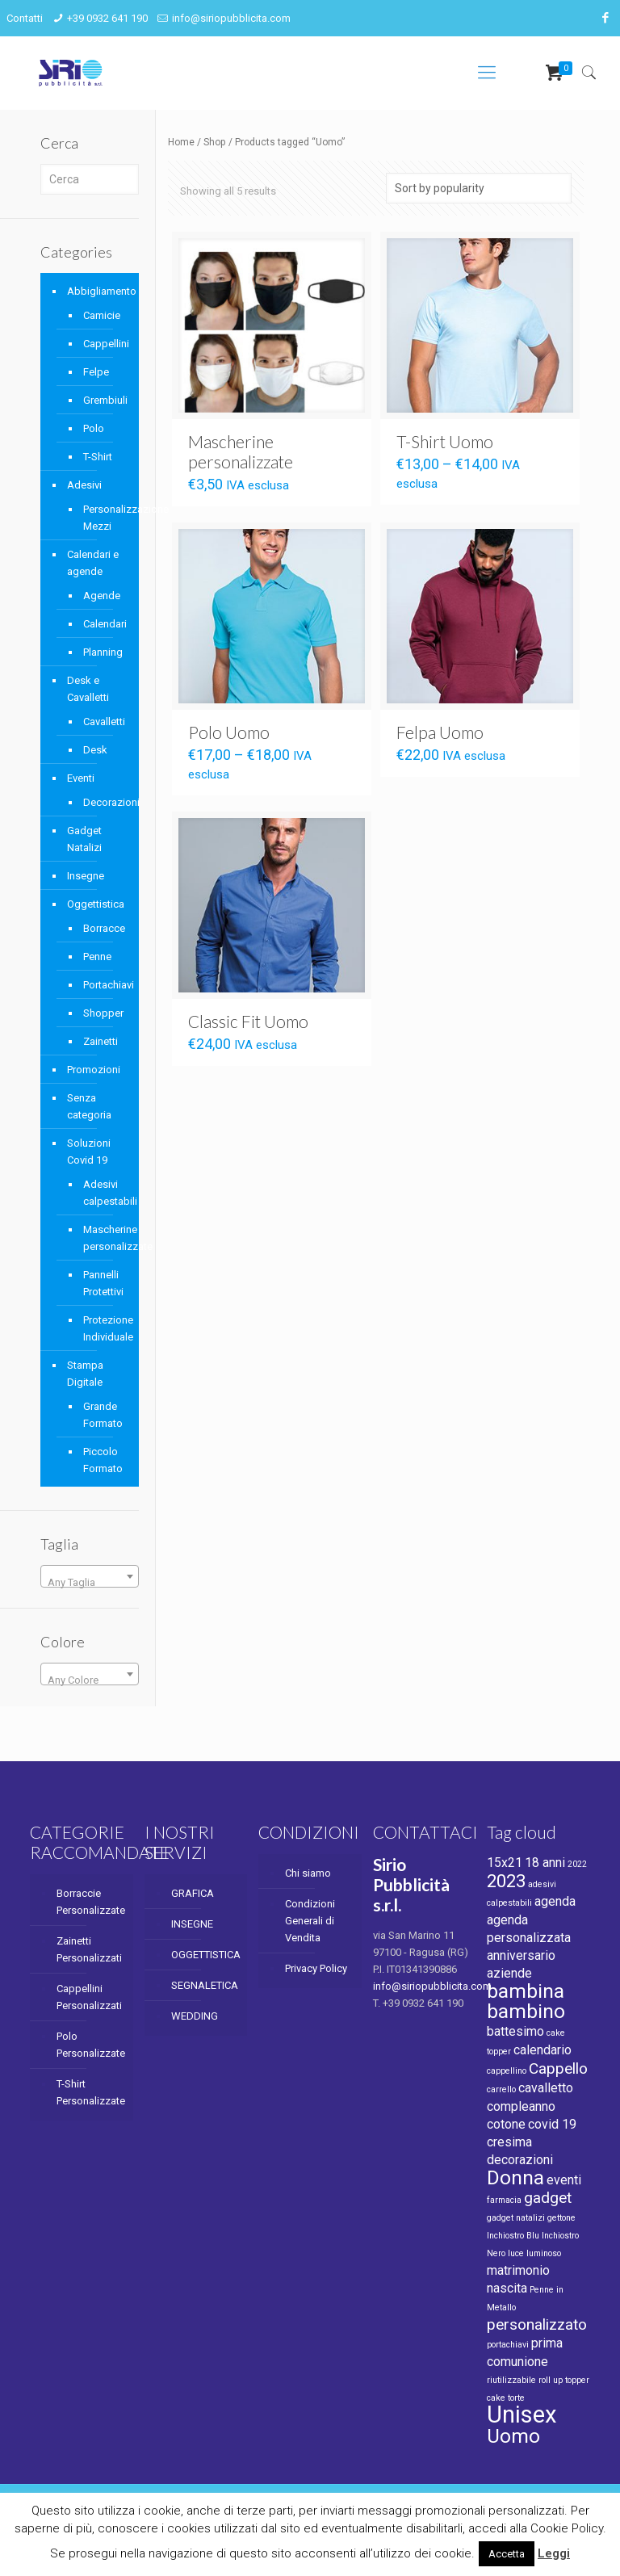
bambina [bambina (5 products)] (525, 1991)
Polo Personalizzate (90, 2044)
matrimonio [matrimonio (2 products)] (518, 2270)
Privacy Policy (316, 1968)
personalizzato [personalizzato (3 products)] (537, 2324)
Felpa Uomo (440, 732)
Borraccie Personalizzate (90, 1901)
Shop (214, 142)
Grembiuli (103, 400)
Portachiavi (103, 985)
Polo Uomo (229, 732)
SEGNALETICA (204, 1985)
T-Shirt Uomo (444, 441)
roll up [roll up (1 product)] (550, 2380)
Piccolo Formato (103, 1460)
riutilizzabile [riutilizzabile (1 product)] (511, 2380)
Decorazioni (103, 802)
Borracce (103, 928)
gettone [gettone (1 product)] (561, 2218)
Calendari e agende (93, 562)
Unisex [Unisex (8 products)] (522, 2414)
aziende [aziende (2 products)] (509, 1973)
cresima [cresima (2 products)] (509, 2142)
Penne (97, 956)
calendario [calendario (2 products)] (542, 2050)
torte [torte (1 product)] (516, 2398)
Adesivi (84, 485)
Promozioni (93, 1070)
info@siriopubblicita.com (231, 18)
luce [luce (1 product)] (516, 2253)
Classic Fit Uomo (248, 1021)
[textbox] (89, 1582)
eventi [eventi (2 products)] (564, 2180)
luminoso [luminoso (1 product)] (543, 2253)
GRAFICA (192, 1893)
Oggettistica (95, 904)
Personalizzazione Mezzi (103, 517)
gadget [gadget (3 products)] (548, 2197)
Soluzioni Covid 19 (89, 1151)
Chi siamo (308, 1873)
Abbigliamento (99, 291)
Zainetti (100, 1041)
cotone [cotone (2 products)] (506, 2124)
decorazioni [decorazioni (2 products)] (520, 2159)
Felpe (96, 372)
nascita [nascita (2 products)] (507, 2288)
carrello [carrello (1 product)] (501, 2089)
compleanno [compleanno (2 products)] (521, 2106)
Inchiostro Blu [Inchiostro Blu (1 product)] (513, 2235)
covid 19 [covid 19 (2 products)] (552, 2124)
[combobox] (89, 1576)
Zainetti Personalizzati (89, 1949)
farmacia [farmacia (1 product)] (504, 2200)
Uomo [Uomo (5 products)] (513, 2436)
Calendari (103, 624)
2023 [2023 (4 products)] (506, 1880)
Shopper (103, 1013)
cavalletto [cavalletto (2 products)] (545, 2088)
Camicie (101, 315)
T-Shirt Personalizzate (90, 2092)
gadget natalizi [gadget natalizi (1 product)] (516, 2218)
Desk (95, 750)
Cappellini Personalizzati (89, 1997)
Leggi (554, 2553)
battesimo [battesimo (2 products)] (515, 2031)
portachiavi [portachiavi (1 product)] (508, 2344)
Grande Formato (103, 1414)
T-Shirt (97, 457)
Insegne (85, 876)
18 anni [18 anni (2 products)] (545, 1862)
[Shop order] (479, 188)
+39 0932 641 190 (107, 18)
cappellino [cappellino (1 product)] (506, 2071)
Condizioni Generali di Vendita (310, 1921)
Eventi (80, 778)
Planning (103, 652)
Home (181, 142)
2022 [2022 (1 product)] (577, 1864)
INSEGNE (192, 1924)
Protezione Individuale (103, 1328)
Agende (101, 595)
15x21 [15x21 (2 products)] (504, 1862)
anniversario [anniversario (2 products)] (521, 1955)
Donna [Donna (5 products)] (515, 2177)
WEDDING (194, 2016)
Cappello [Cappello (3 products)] (558, 2068)
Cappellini (103, 344)
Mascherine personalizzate (240, 451)
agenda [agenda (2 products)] (555, 1901)
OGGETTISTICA (205, 1955)
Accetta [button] (506, 2554)
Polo (93, 428)
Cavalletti (103, 721)
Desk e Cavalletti (88, 688)
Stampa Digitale (85, 1373)
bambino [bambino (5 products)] (526, 2011)
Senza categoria (89, 1106)
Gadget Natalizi (84, 839)
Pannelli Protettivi (103, 1283)
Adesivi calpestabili (103, 1192)
